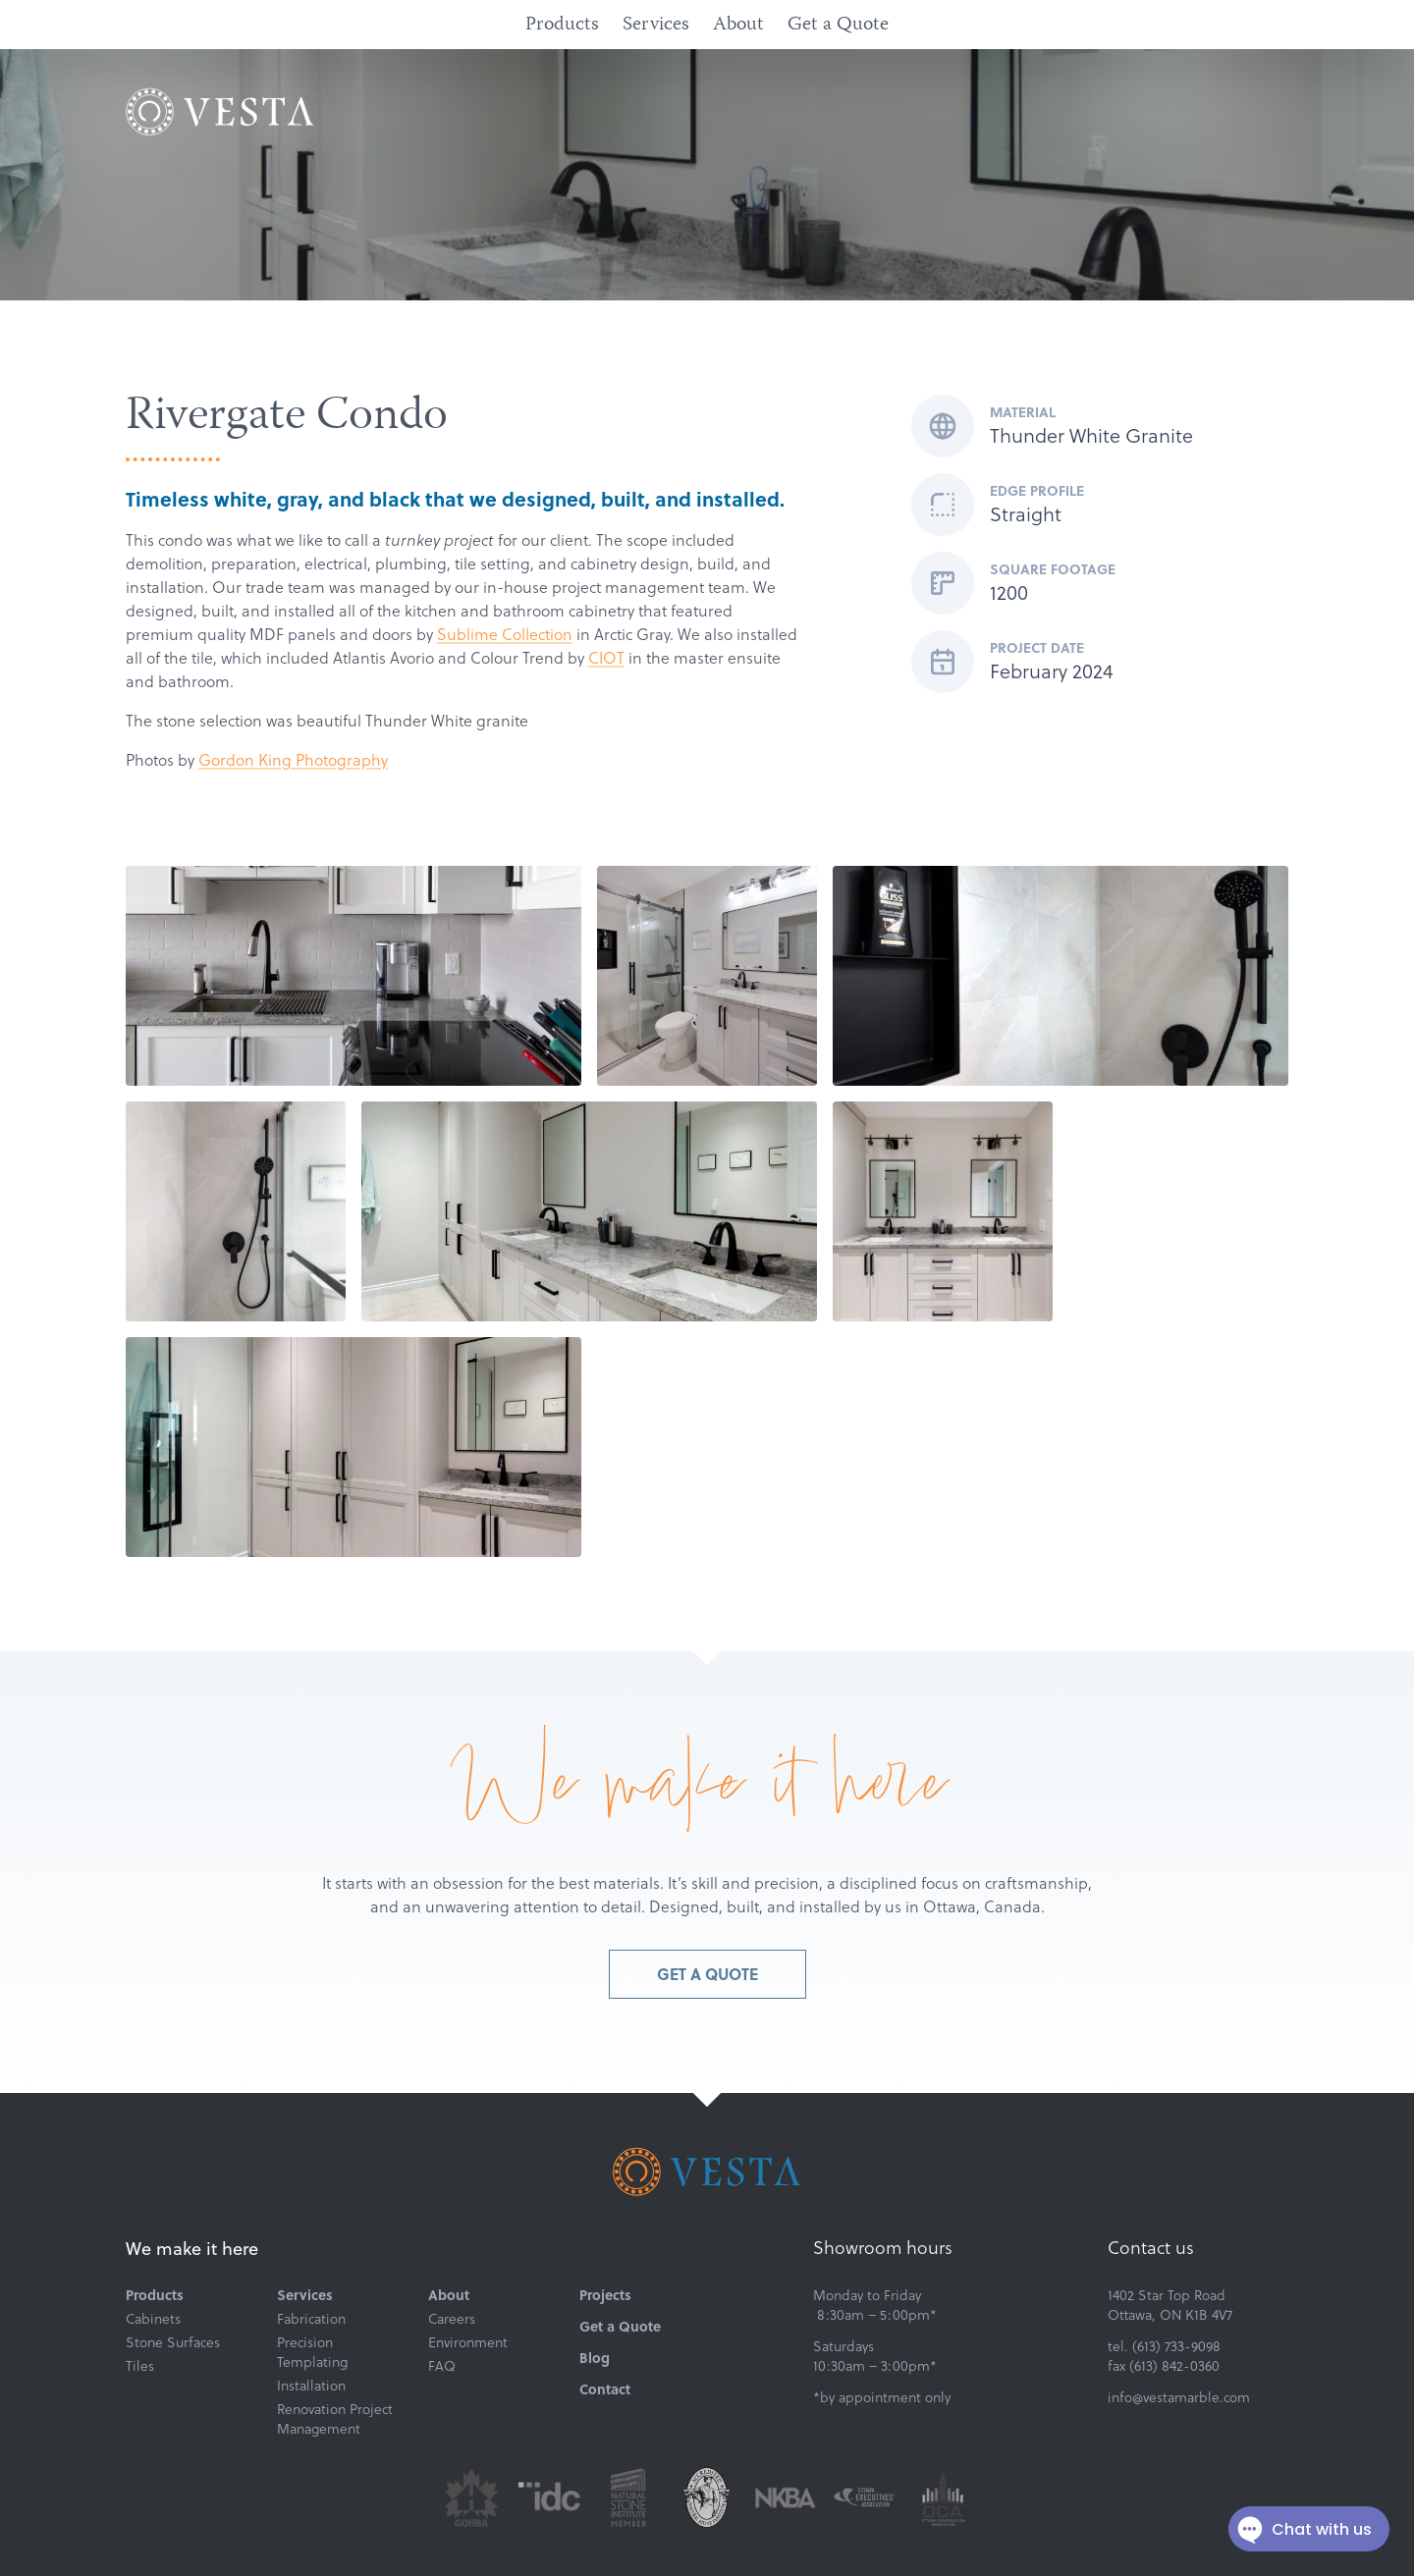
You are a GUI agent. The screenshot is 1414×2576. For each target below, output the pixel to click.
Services (656, 25)
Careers (451, 2319)
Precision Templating (312, 2352)
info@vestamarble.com (1179, 2397)
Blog (594, 2358)
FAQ (442, 2366)
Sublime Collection (504, 634)
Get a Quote (838, 25)
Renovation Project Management (335, 2419)
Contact (604, 2389)
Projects (605, 2295)
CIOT (606, 658)
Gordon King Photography (293, 760)
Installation (311, 2385)
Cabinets (153, 2319)
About (738, 25)
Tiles (140, 2366)
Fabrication (311, 2319)
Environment (468, 2342)
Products (562, 25)
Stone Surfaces (173, 2342)
